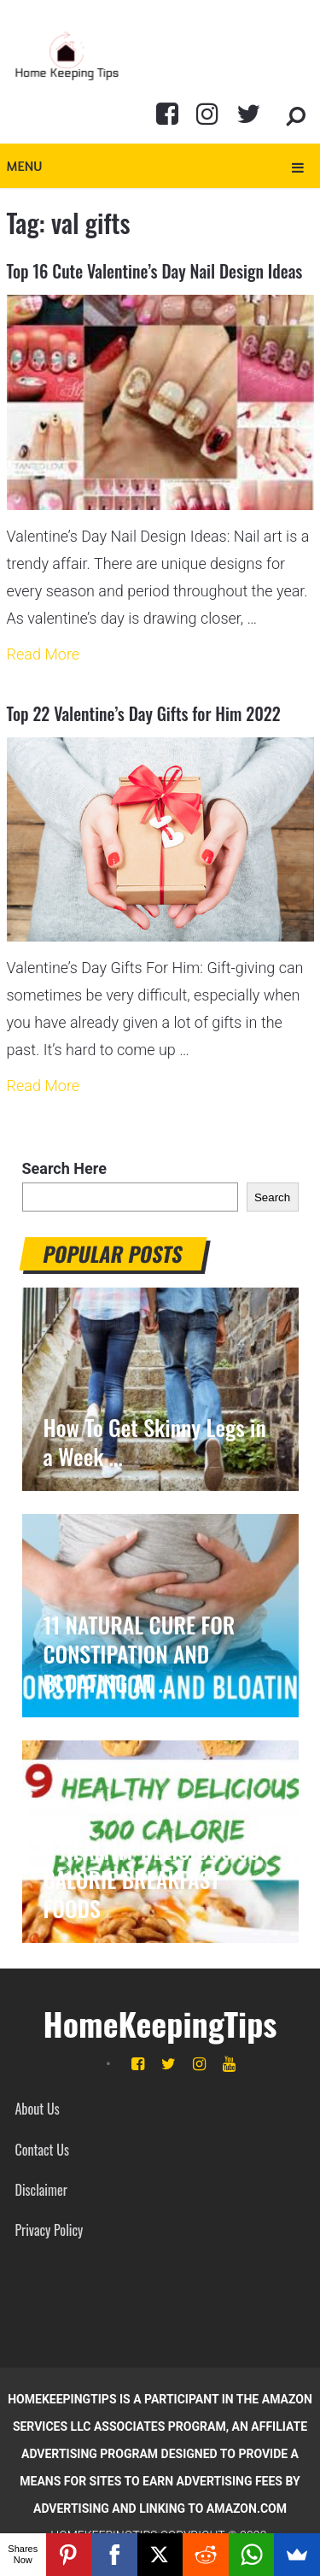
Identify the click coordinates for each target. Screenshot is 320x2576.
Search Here (64, 1168)
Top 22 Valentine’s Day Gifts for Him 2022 (144, 713)
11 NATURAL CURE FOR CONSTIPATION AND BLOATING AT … (140, 1654)
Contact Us (42, 2149)
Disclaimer (41, 2190)
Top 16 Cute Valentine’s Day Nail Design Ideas (155, 271)
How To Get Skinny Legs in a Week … (155, 1442)
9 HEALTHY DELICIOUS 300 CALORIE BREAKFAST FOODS (158, 1879)
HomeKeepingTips (160, 2023)
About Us (37, 2108)
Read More (43, 654)
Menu (24, 165)
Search (272, 1197)
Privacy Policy (49, 2230)
